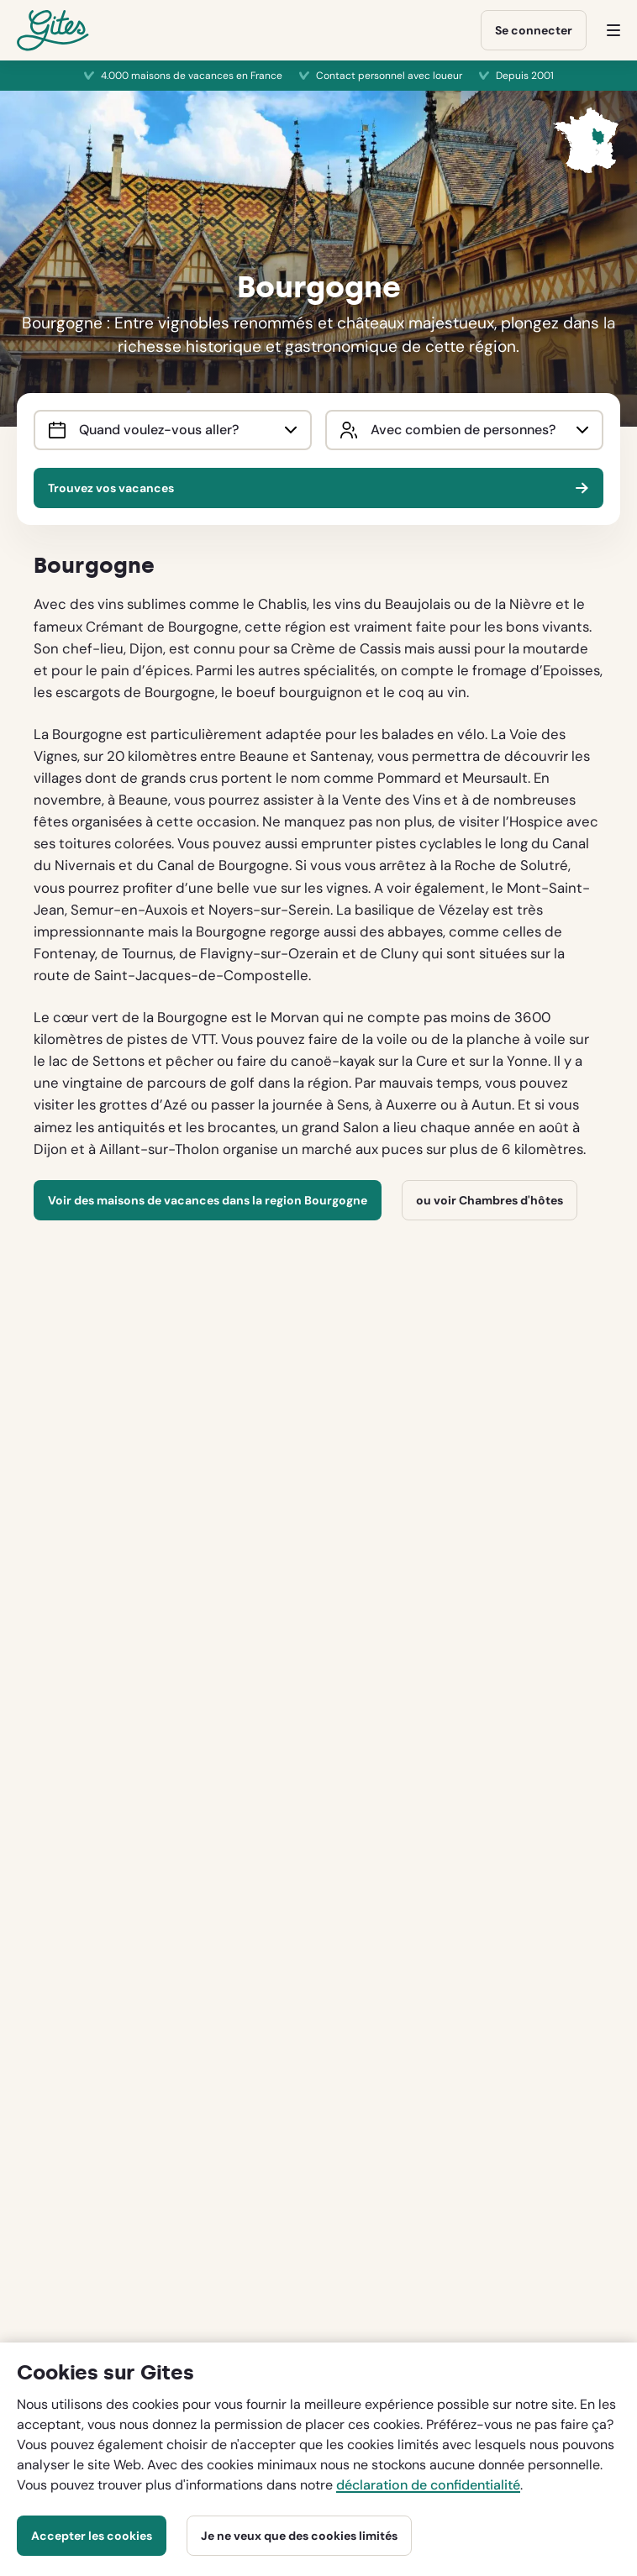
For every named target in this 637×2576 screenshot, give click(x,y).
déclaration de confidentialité (428, 2485)
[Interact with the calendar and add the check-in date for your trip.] (57, 430)
